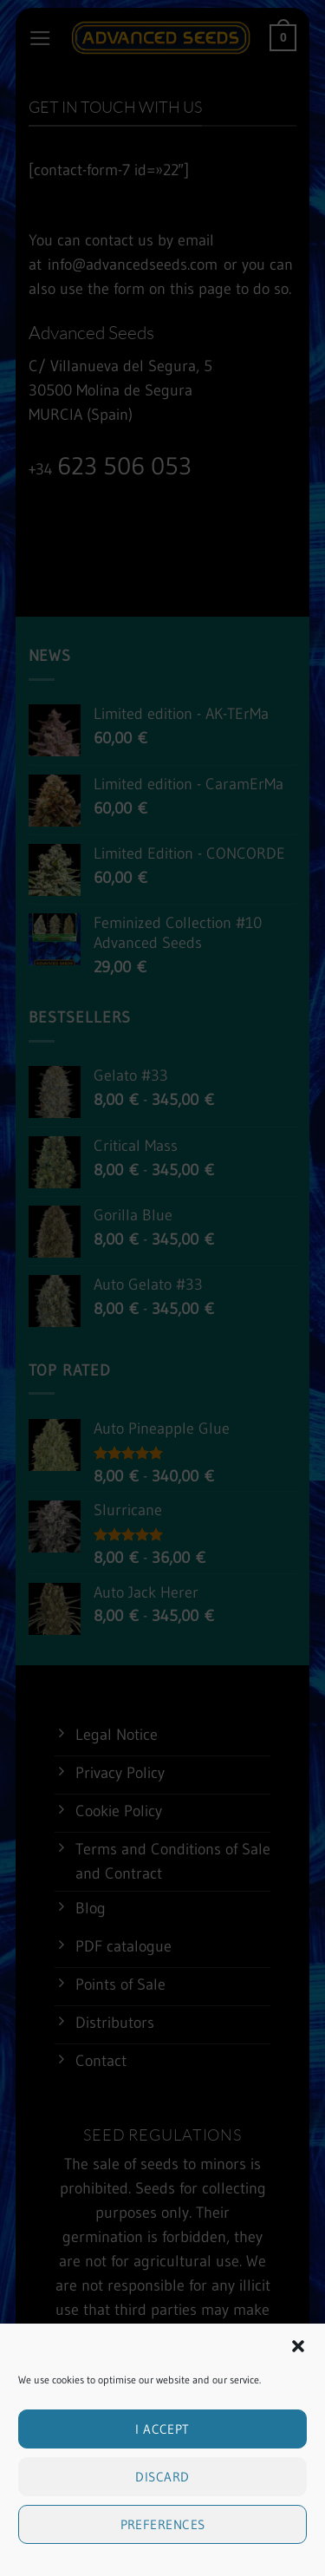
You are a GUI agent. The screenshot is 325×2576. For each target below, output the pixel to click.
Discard (162, 2535)
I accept (162, 2488)
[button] (298, 2405)
